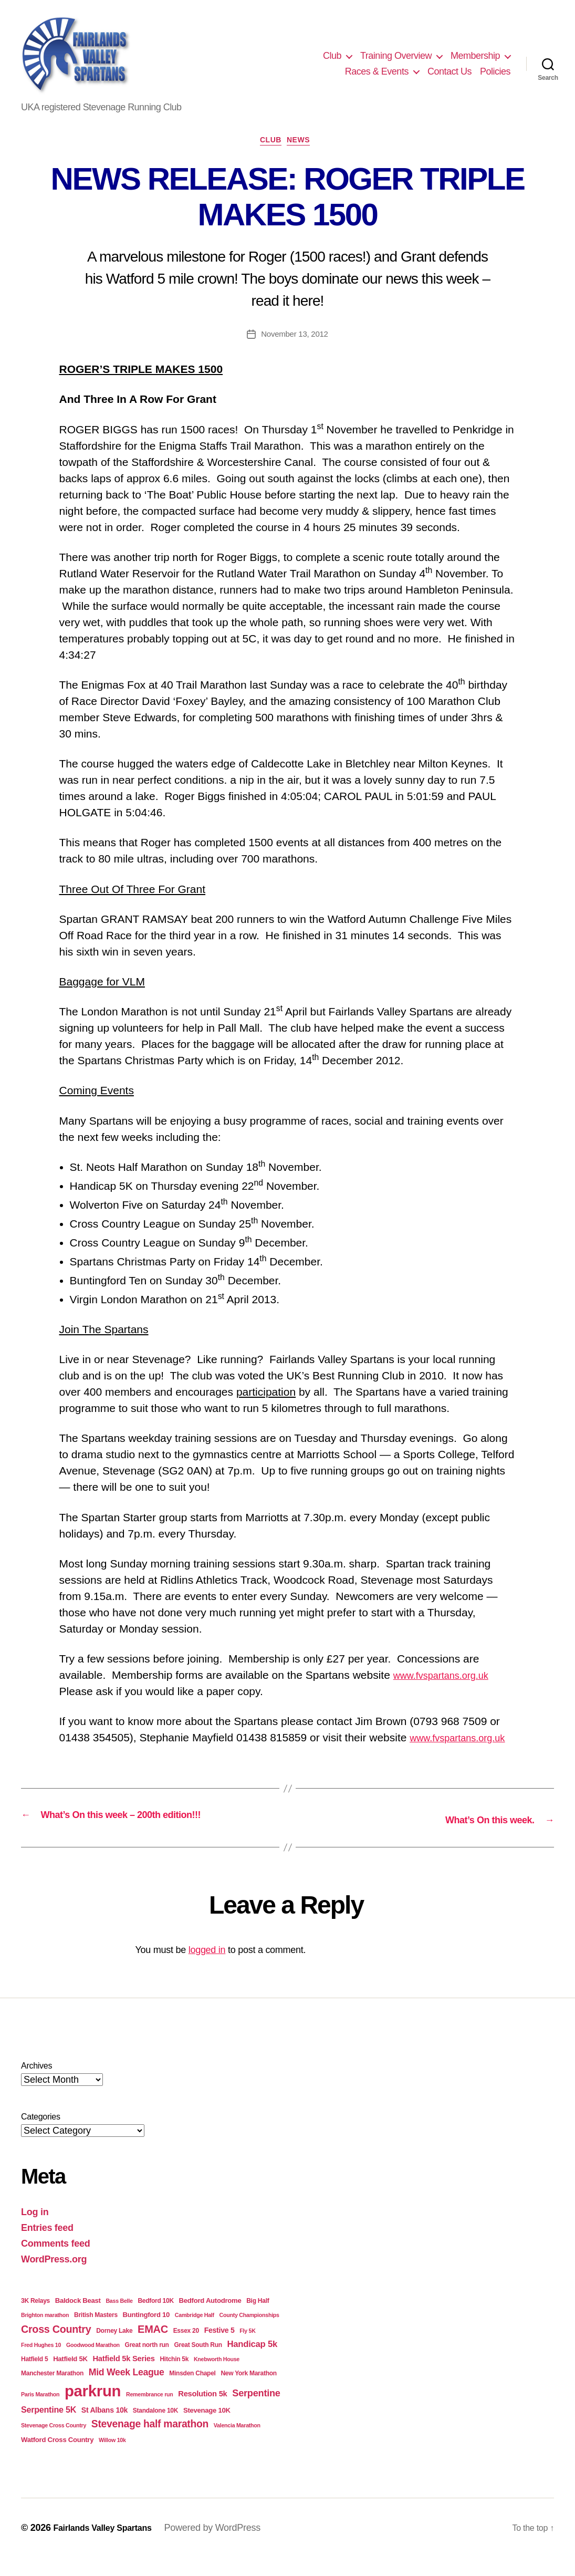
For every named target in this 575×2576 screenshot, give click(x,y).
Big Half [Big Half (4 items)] (257, 2318)
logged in (207, 1967)
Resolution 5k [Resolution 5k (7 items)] (202, 2412)
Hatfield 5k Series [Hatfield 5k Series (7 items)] (123, 2377)
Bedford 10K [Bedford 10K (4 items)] (155, 2318)
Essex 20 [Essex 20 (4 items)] (186, 2348)
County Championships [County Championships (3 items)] (249, 2333)
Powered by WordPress (225, 2546)
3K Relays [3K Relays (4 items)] (35, 2318)
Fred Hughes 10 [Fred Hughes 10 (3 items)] (41, 2363)
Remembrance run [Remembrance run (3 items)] (149, 2412)
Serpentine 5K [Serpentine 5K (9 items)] (48, 2428)
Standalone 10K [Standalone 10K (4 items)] (155, 2429)
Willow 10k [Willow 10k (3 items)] (112, 2458)
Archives (36, 2083)
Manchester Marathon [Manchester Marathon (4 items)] (52, 2391)
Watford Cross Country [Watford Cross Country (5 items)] (57, 2458)
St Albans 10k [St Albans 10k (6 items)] (104, 2428)
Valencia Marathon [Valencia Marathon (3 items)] (237, 2443)
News (304, 142)
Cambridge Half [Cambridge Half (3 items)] (194, 2333)
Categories (40, 2134)
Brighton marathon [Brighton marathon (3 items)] (45, 2333)
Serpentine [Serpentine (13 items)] (256, 2411)
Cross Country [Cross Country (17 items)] (56, 2347)
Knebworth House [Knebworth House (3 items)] (216, 2377)
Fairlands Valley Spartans (108, 2546)
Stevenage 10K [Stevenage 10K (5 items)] (207, 2429)
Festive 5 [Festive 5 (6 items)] (219, 2348)
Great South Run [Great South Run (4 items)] (198, 2363)
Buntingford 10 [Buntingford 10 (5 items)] (146, 2332)
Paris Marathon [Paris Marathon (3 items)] (40, 2412)
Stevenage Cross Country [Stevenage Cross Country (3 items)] (53, 2443)
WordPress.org (54, 2277)
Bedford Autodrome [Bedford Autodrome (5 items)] (210, 2318)
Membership (475, 55)
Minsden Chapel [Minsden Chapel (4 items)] (192, 2391)
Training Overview (396, 55)
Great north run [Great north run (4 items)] (147, 2363)
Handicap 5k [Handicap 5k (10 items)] (252, 2362)
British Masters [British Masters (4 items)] (96, 2332)
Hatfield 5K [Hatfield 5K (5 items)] (70, 2377)
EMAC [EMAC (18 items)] (153, 2347)
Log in (34, 2230)
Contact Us (449, 71)
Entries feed (47, 2245)
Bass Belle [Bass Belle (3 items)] (119, 2318)
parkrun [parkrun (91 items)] (93, 2409)
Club (332, 55)
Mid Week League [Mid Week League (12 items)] (126, 2390)
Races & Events (377, 71)
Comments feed (55, 2261)
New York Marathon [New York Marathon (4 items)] (248, 2391)
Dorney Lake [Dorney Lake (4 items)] (114, 2348)
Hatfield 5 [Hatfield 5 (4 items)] (34, 2377)
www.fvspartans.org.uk (448, 1678)
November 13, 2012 (294, 337)
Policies (495, 71)
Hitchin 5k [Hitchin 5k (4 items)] (174, 2377)
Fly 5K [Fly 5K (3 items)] (247, 2348)
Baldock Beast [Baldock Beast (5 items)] (78, 2318)
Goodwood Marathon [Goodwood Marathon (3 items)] (93, 2363)
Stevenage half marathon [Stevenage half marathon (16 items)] (149, 2442)
